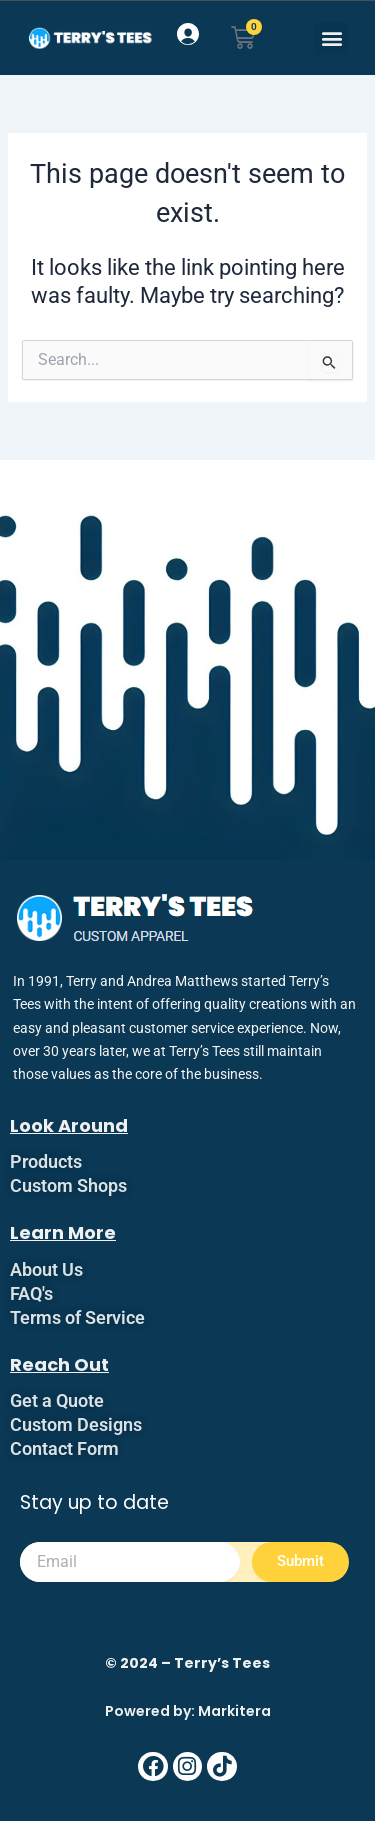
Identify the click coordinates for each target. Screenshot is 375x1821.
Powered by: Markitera (188, 1711)
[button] (331, 38)
